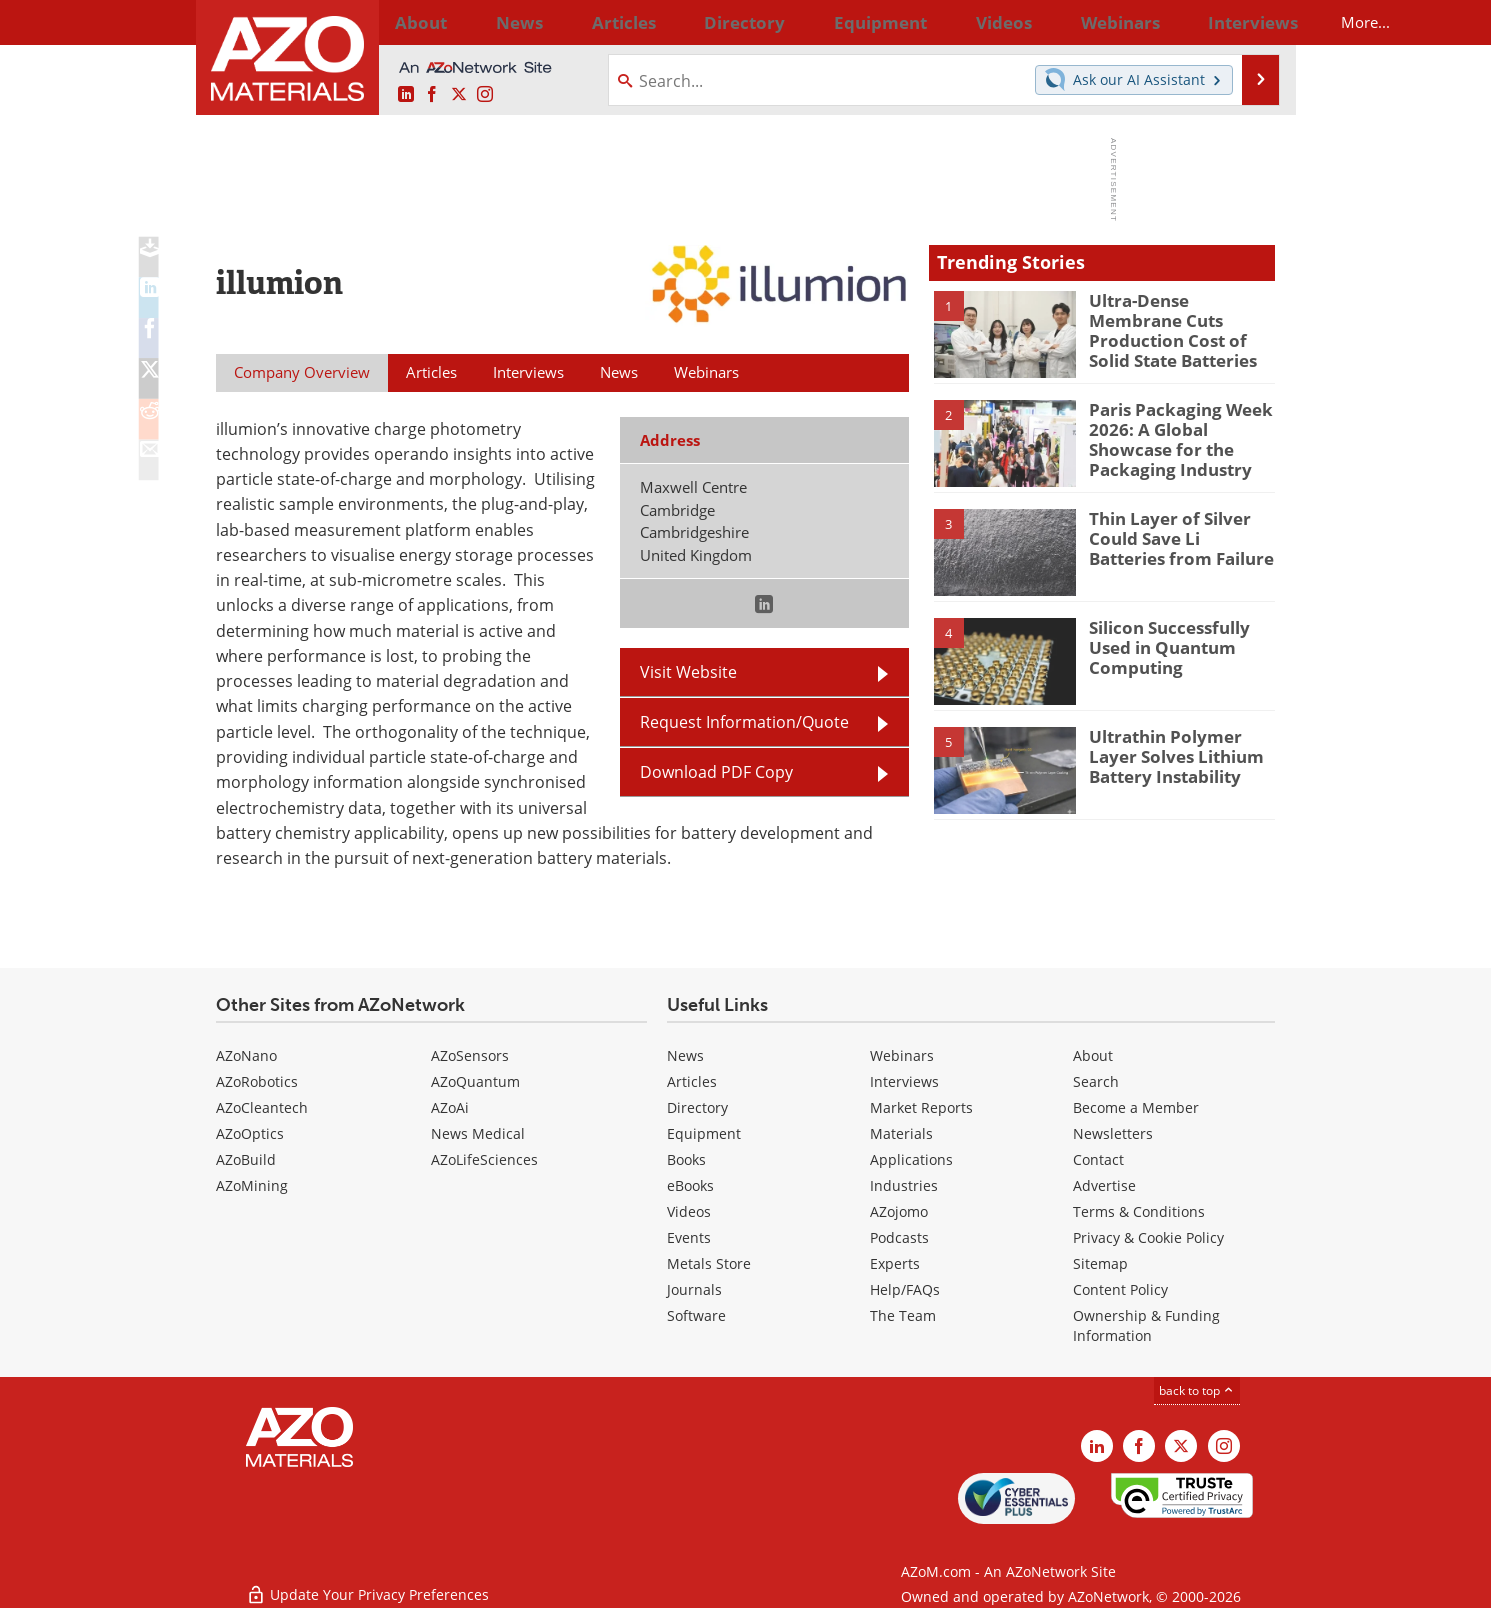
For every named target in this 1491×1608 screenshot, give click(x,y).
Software (696, 1315)
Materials (901, 1133)
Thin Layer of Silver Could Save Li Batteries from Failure (1176, 536)
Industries (904, 1185)
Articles (692, 1081)
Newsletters (1113, 1133)
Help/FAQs (905, 1289)
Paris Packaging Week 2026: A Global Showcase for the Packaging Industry (1181, 436)
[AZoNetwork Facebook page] (432, 95)
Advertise (1104, 1185)
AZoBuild (246, 1159)
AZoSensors (470, 1055)
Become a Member (1136, 1107)
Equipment (704, 1133)
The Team (903, 1315)
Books (686, 1159)
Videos (689, 1211)
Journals (694, 1289)
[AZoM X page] (459, 95)
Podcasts (899, 1237)
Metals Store (709, 1263)
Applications (911, 1159)
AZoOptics (250, 1133)
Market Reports (921, 1107)
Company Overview (302, 372)
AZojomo (899, 1211)
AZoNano (246, 1055)
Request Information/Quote (744, 722)
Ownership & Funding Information (1146, 1325)
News (685, 1055)
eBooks (690, 1185)
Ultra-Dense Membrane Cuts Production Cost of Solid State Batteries (1178, 318)
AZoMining (252, 1185)
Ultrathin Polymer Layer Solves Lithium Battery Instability (1181, 754)
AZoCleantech (262, 1107)
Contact (1098, 1159)
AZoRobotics (257, 1081)
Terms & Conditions (1139, 1211)
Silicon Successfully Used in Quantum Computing (1162, 645)
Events (689, 1237)
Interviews (904, 1081)
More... (1248, 22)
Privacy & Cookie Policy (1148, 1237)
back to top (1197, 1390)
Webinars (902, 1055)
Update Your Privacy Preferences (367, 1582)
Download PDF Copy (716, 772)
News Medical (478, 1133)
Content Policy (1120, 1289)
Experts (895, 1263)
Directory (693, 22)
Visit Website (688, 672)
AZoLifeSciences (484, 1159)
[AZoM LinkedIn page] (406, 95)
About (1093, 1055)
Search (1096, 1081)
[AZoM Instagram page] (485, 95)
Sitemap (1100, 1263)
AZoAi (450, 1107)
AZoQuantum (475, 1081)
